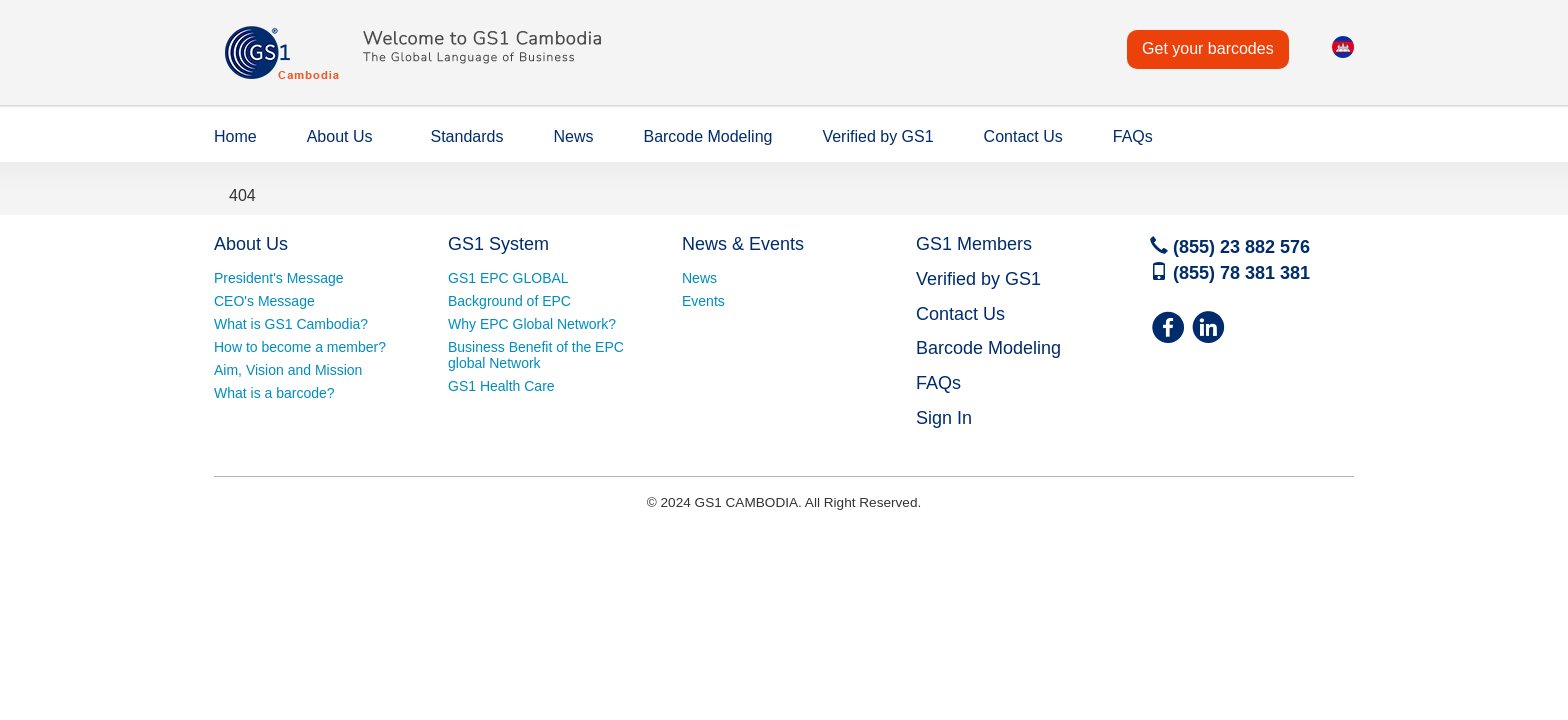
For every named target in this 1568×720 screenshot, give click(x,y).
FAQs (1133, 136)
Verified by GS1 (877, 136)
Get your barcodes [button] (1208, 48)
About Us (340, 136)
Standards (467, 136)
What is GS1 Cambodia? (291, 324)
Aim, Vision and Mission (288, 370)
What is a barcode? (274, 393)
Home (235, 136)
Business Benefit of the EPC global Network (536, 355)
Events (703, 301)
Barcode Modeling (707, 136)
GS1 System (498, 244)
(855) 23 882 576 (1230, 247)
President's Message (279, 278)
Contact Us (1023, 136)
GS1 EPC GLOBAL (508, 278)
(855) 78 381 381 (1230, 273)
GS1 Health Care (501, 386)
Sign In (944, 418)
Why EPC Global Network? (532, 324)
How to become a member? (300, 347)
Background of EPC (509, 301)
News (573, 136)
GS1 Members (974, 244)
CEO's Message (264, 301)
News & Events (743, 244)
